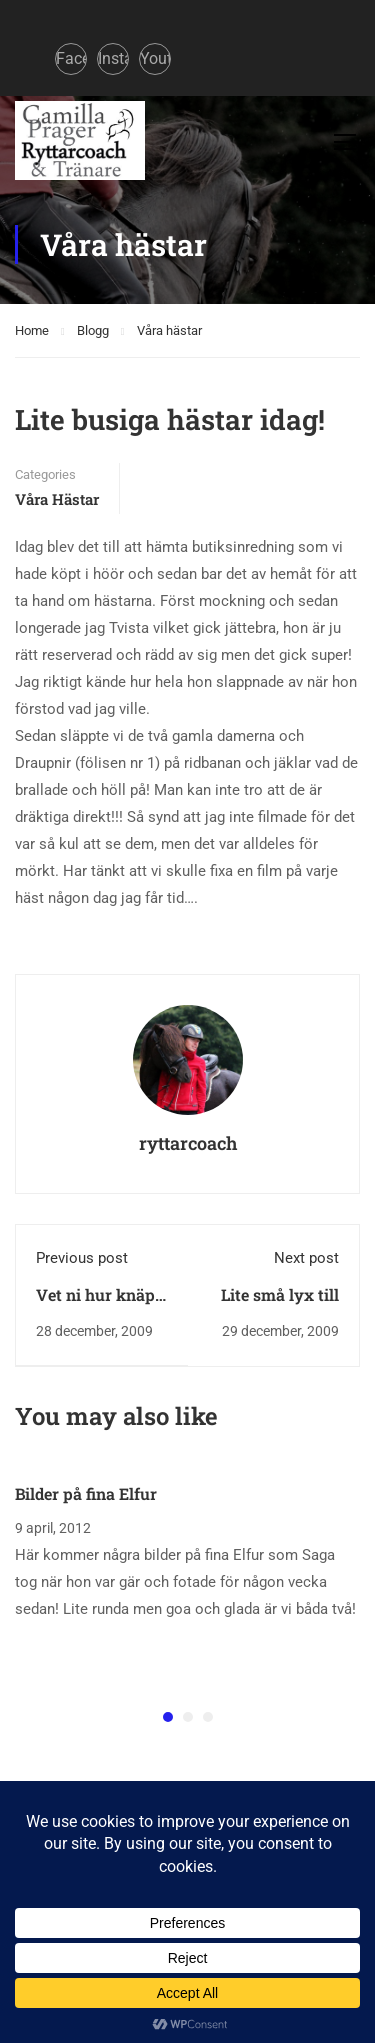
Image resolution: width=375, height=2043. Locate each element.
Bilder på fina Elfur (86, 1493)
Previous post (82, 1258)
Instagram (113, 58)
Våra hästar (169, 330)
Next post (306, 1258)
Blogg (93, 330)
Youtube (155, 58)
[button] (168, 1717)
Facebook (71, 58)
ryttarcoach (188, 1143)
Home (32, 330)
